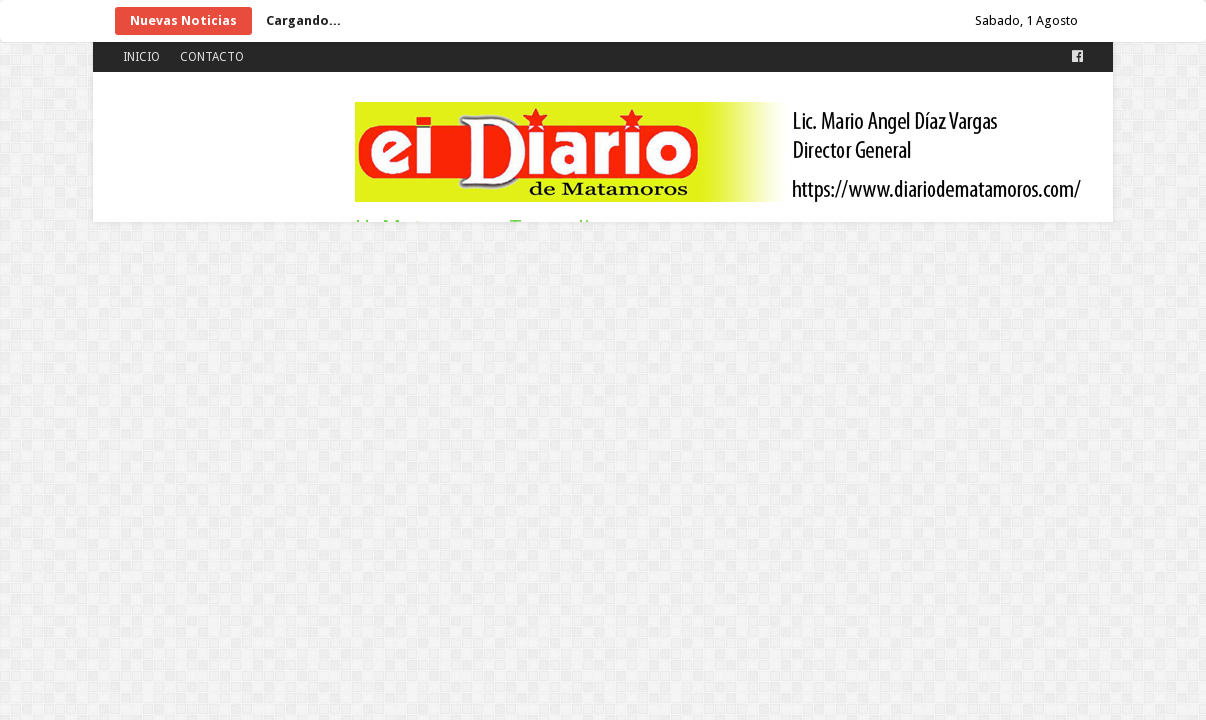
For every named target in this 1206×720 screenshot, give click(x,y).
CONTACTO (212, 57)
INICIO (141, 57)
